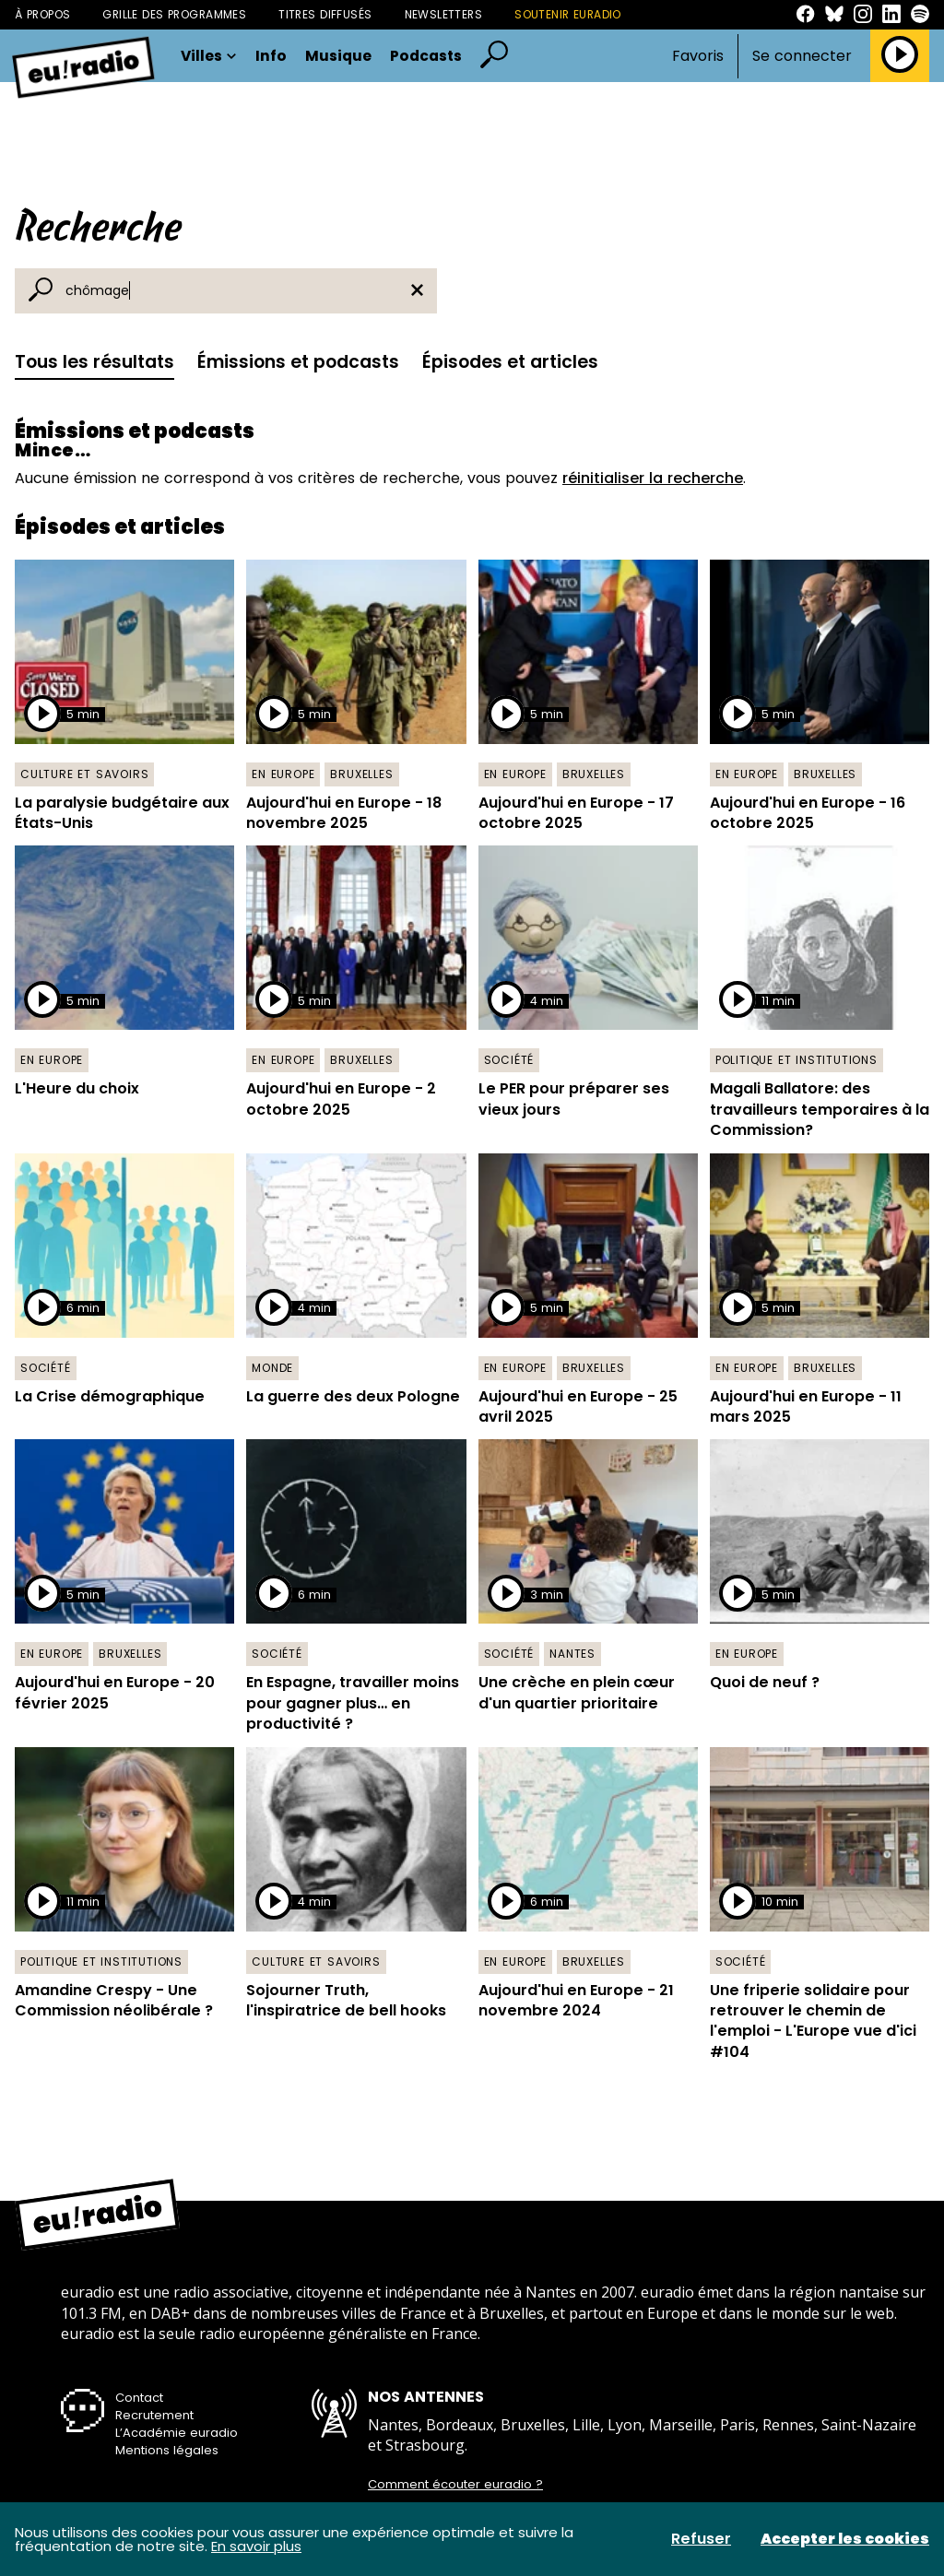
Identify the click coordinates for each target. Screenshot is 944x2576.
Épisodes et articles (510, 361)
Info (271, 56)
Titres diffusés (325, 14)
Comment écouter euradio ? (455, 2484)
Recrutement (154, 2415)
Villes (209, 56)
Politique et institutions (796, 1060)
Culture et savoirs (84, 774)
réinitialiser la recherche (652, 478)
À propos (42, 14)
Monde (272, 1368)
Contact (139, 2397)
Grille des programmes (174, 14)
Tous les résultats (94, 361)
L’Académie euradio (176, 2432)
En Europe (283, 774)
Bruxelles (361, 774)
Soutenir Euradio (567, 14)
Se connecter (802, 56)
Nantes (572, 1653)
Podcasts (426, 56)
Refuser (701, 2539)
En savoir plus (256, 2546)
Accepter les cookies (845, 2539)
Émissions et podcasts (298, 361)
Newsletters (444, 14)
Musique (338, 56)
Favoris (698, 55)
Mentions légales (166, 2450)
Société (509, 1060)
